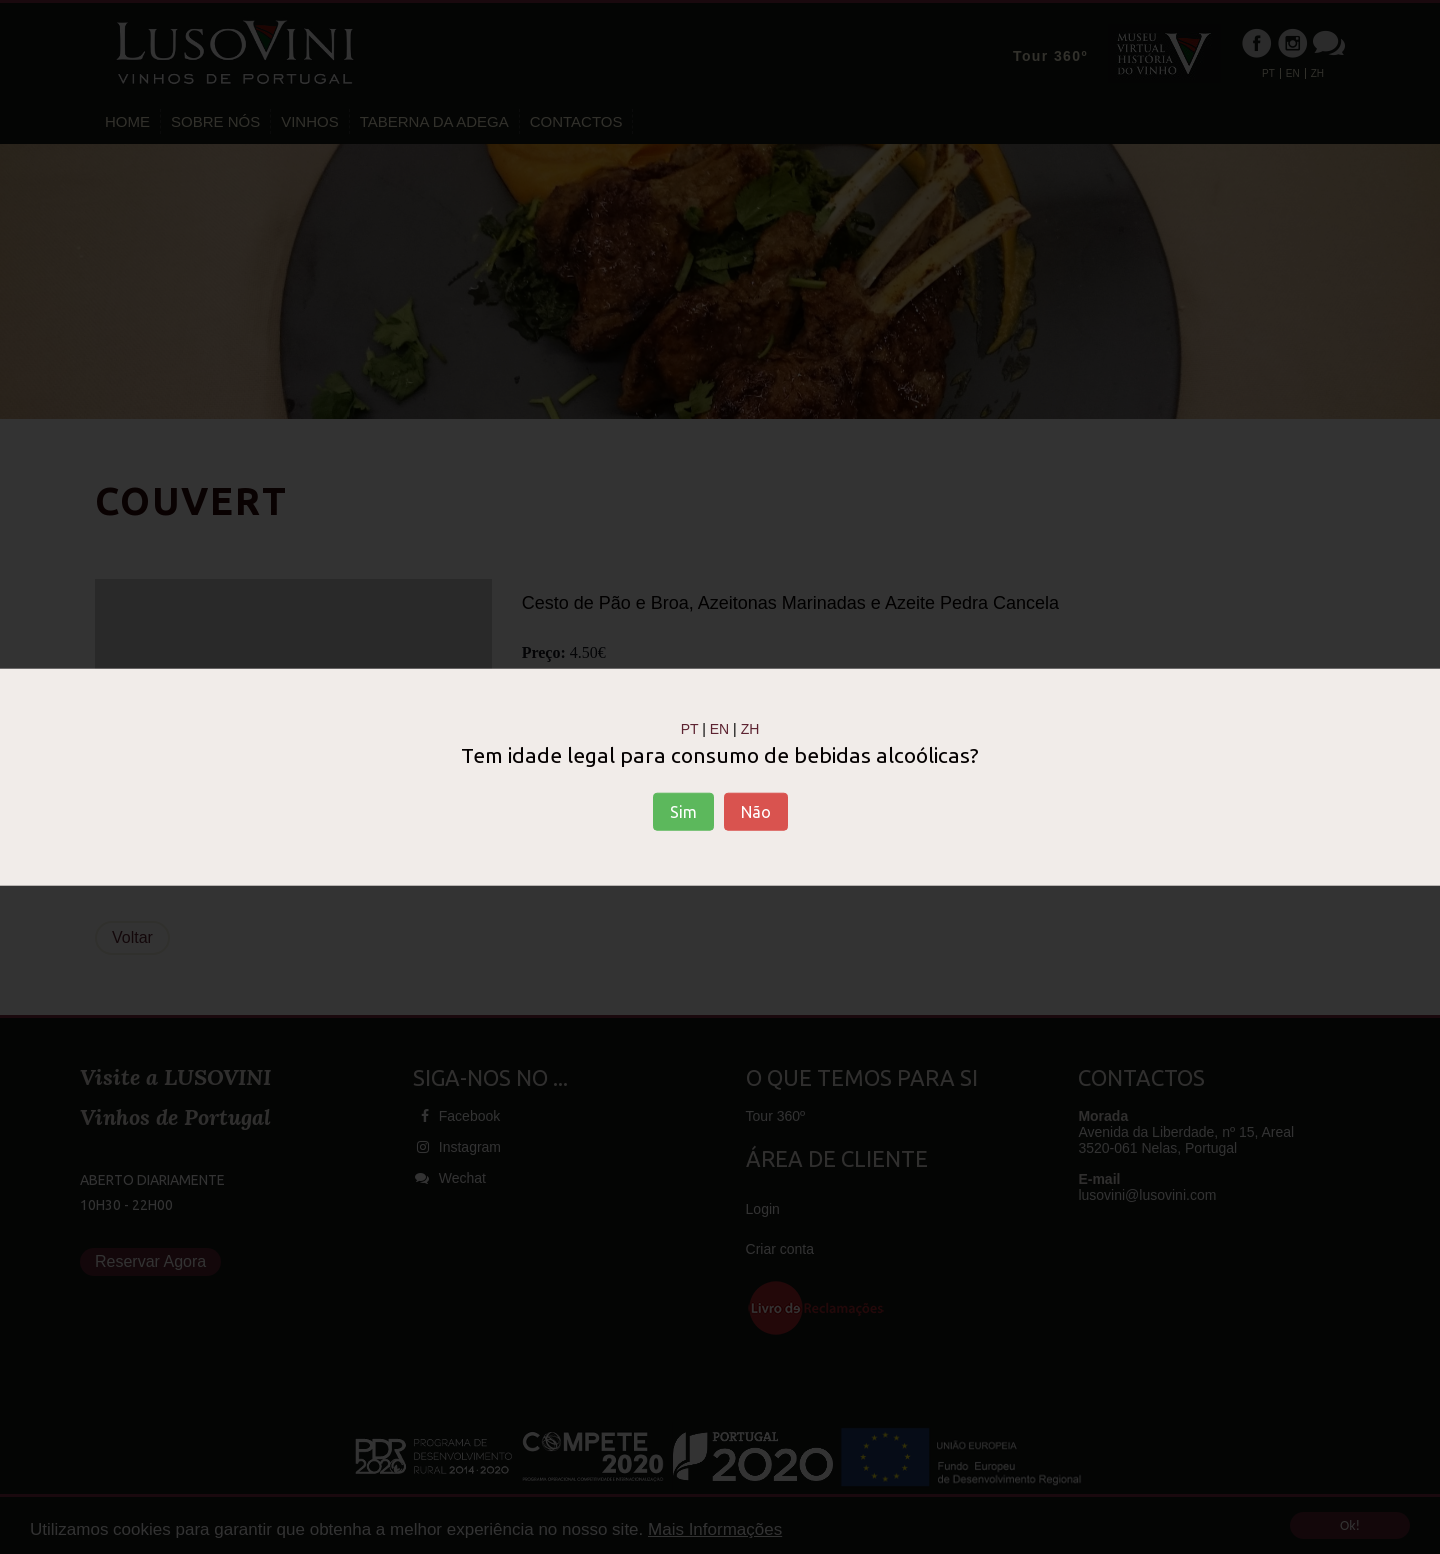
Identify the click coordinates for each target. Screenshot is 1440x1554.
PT (690, 729)
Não (756, 811)
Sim (683, 811)
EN (719, 729)
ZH (750, 729)
